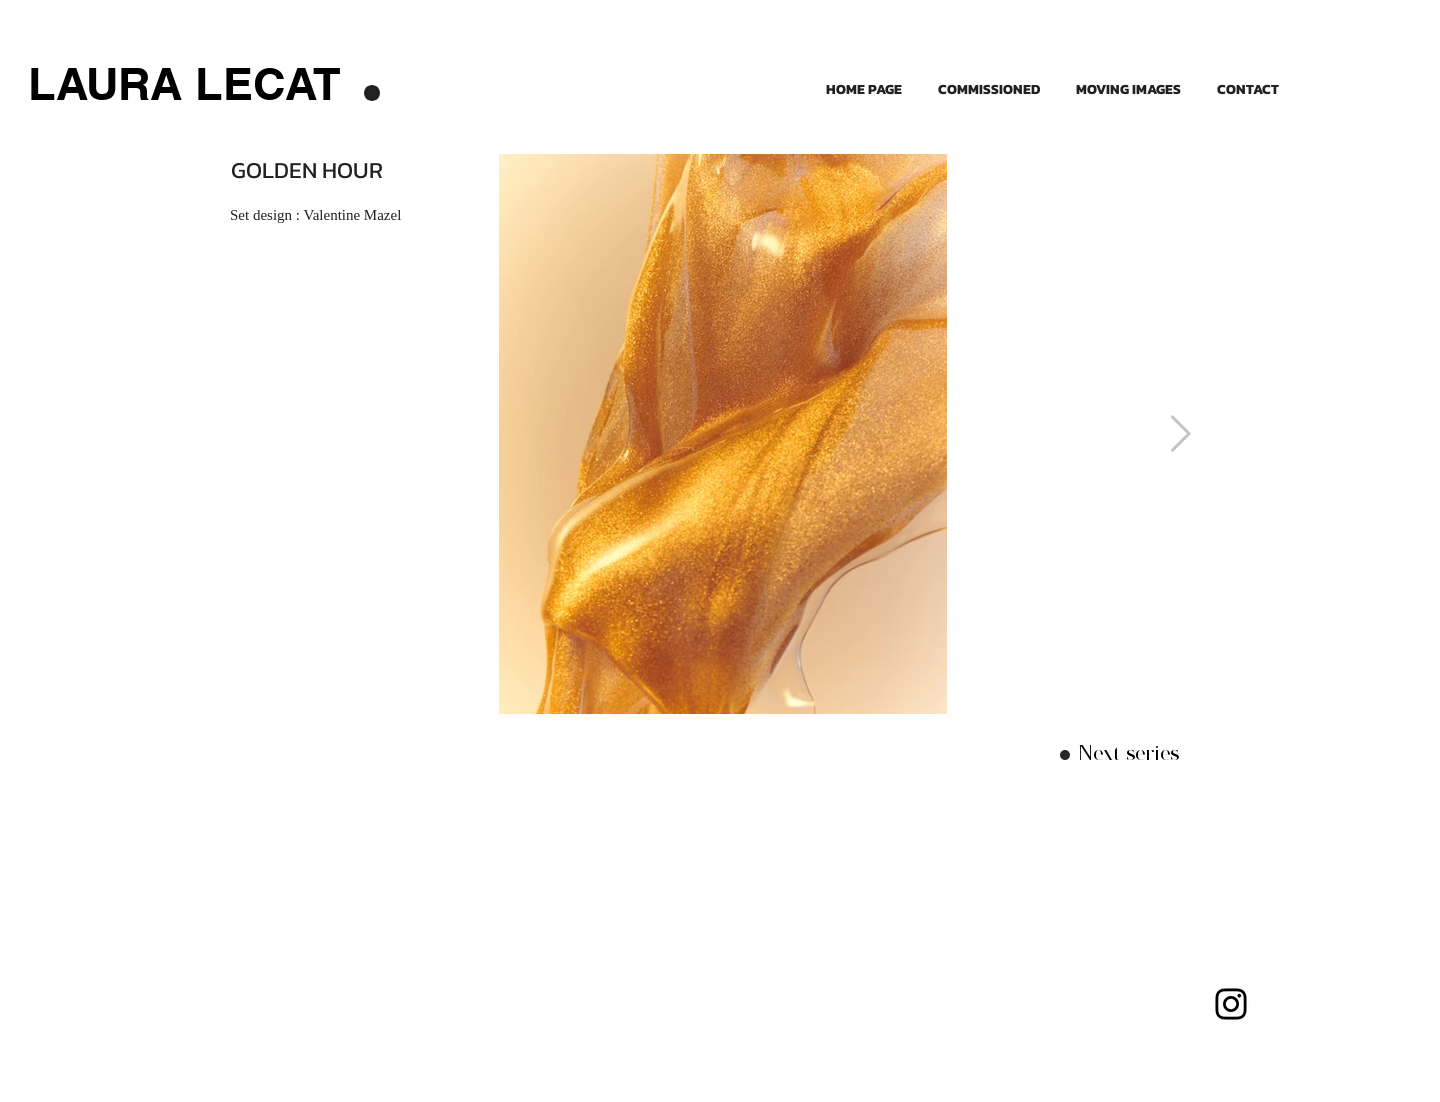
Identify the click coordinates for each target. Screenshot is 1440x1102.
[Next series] (1128, 754)
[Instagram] (1231, 1004)
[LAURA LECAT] (184, 83)
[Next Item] (1180, 434)
